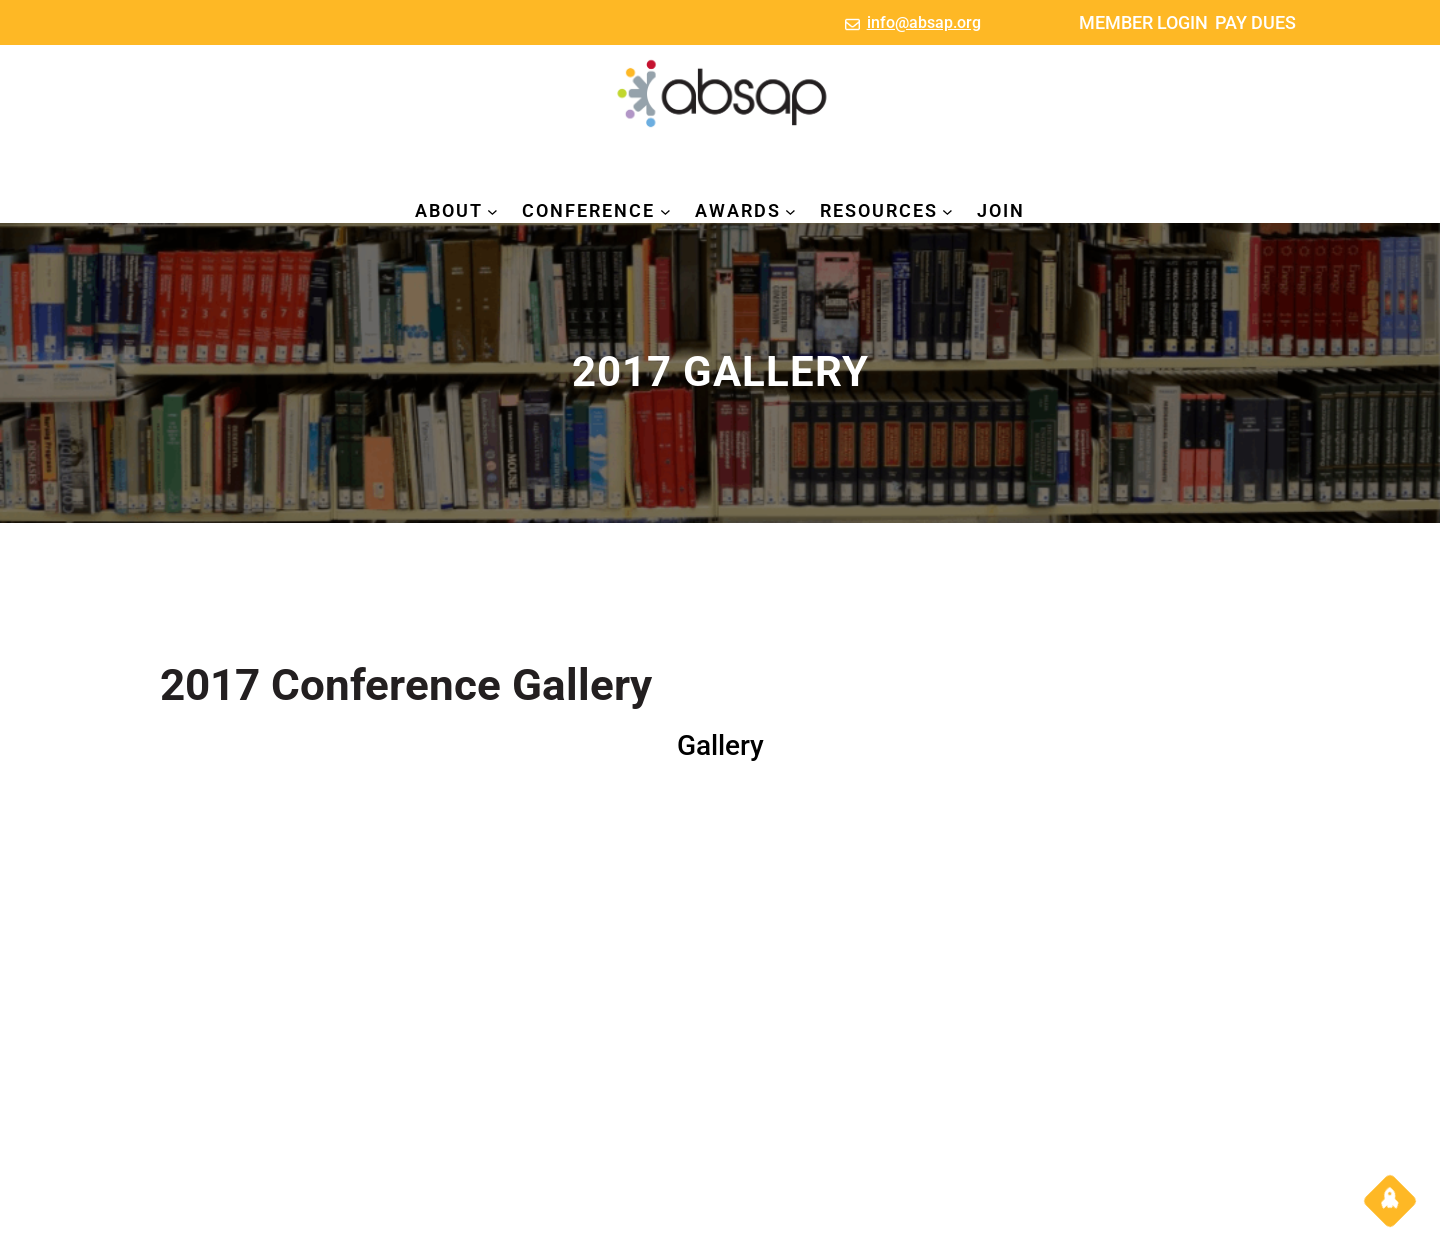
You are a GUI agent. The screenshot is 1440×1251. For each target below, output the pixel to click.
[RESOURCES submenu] (947, 211)
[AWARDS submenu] (790, 211)
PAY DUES (1255, 22)
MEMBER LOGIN (1143, 22)
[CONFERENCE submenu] (665, 211)
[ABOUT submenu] (492, 211)
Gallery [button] (720, 745)
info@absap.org (924, 22)
